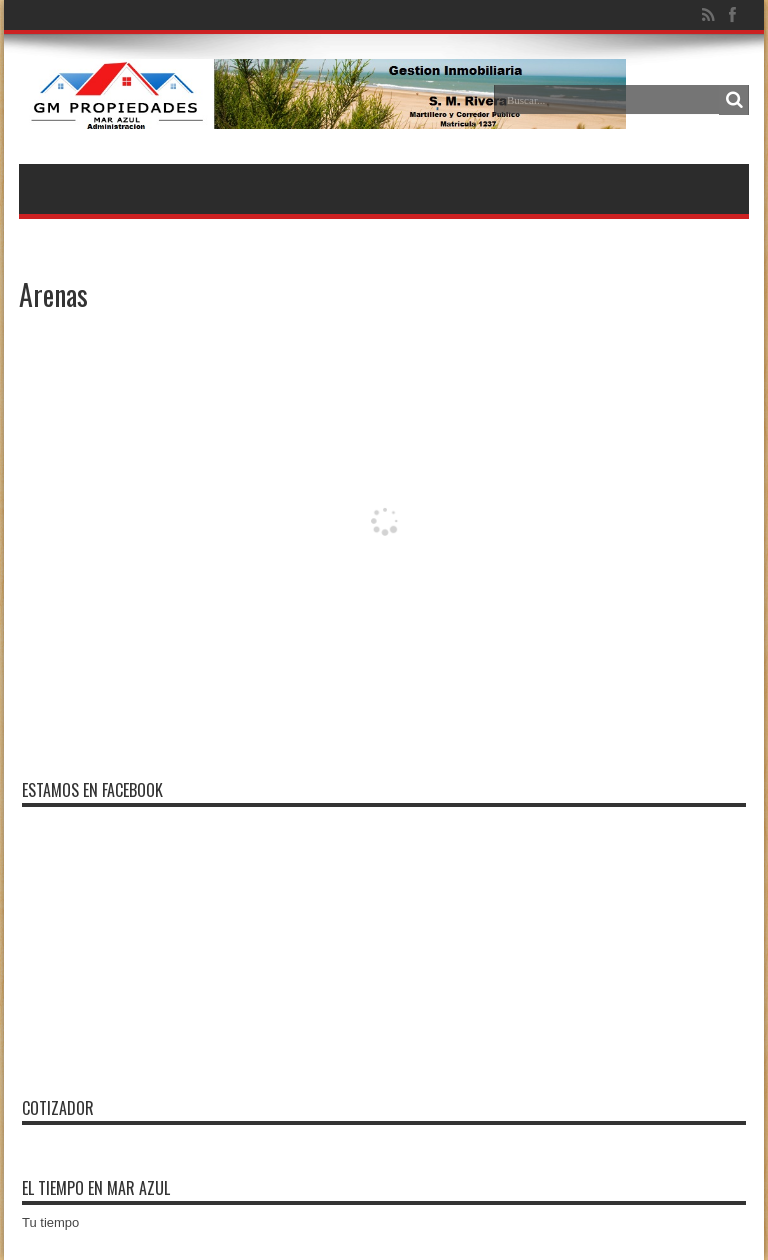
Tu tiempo (50, 1222)
